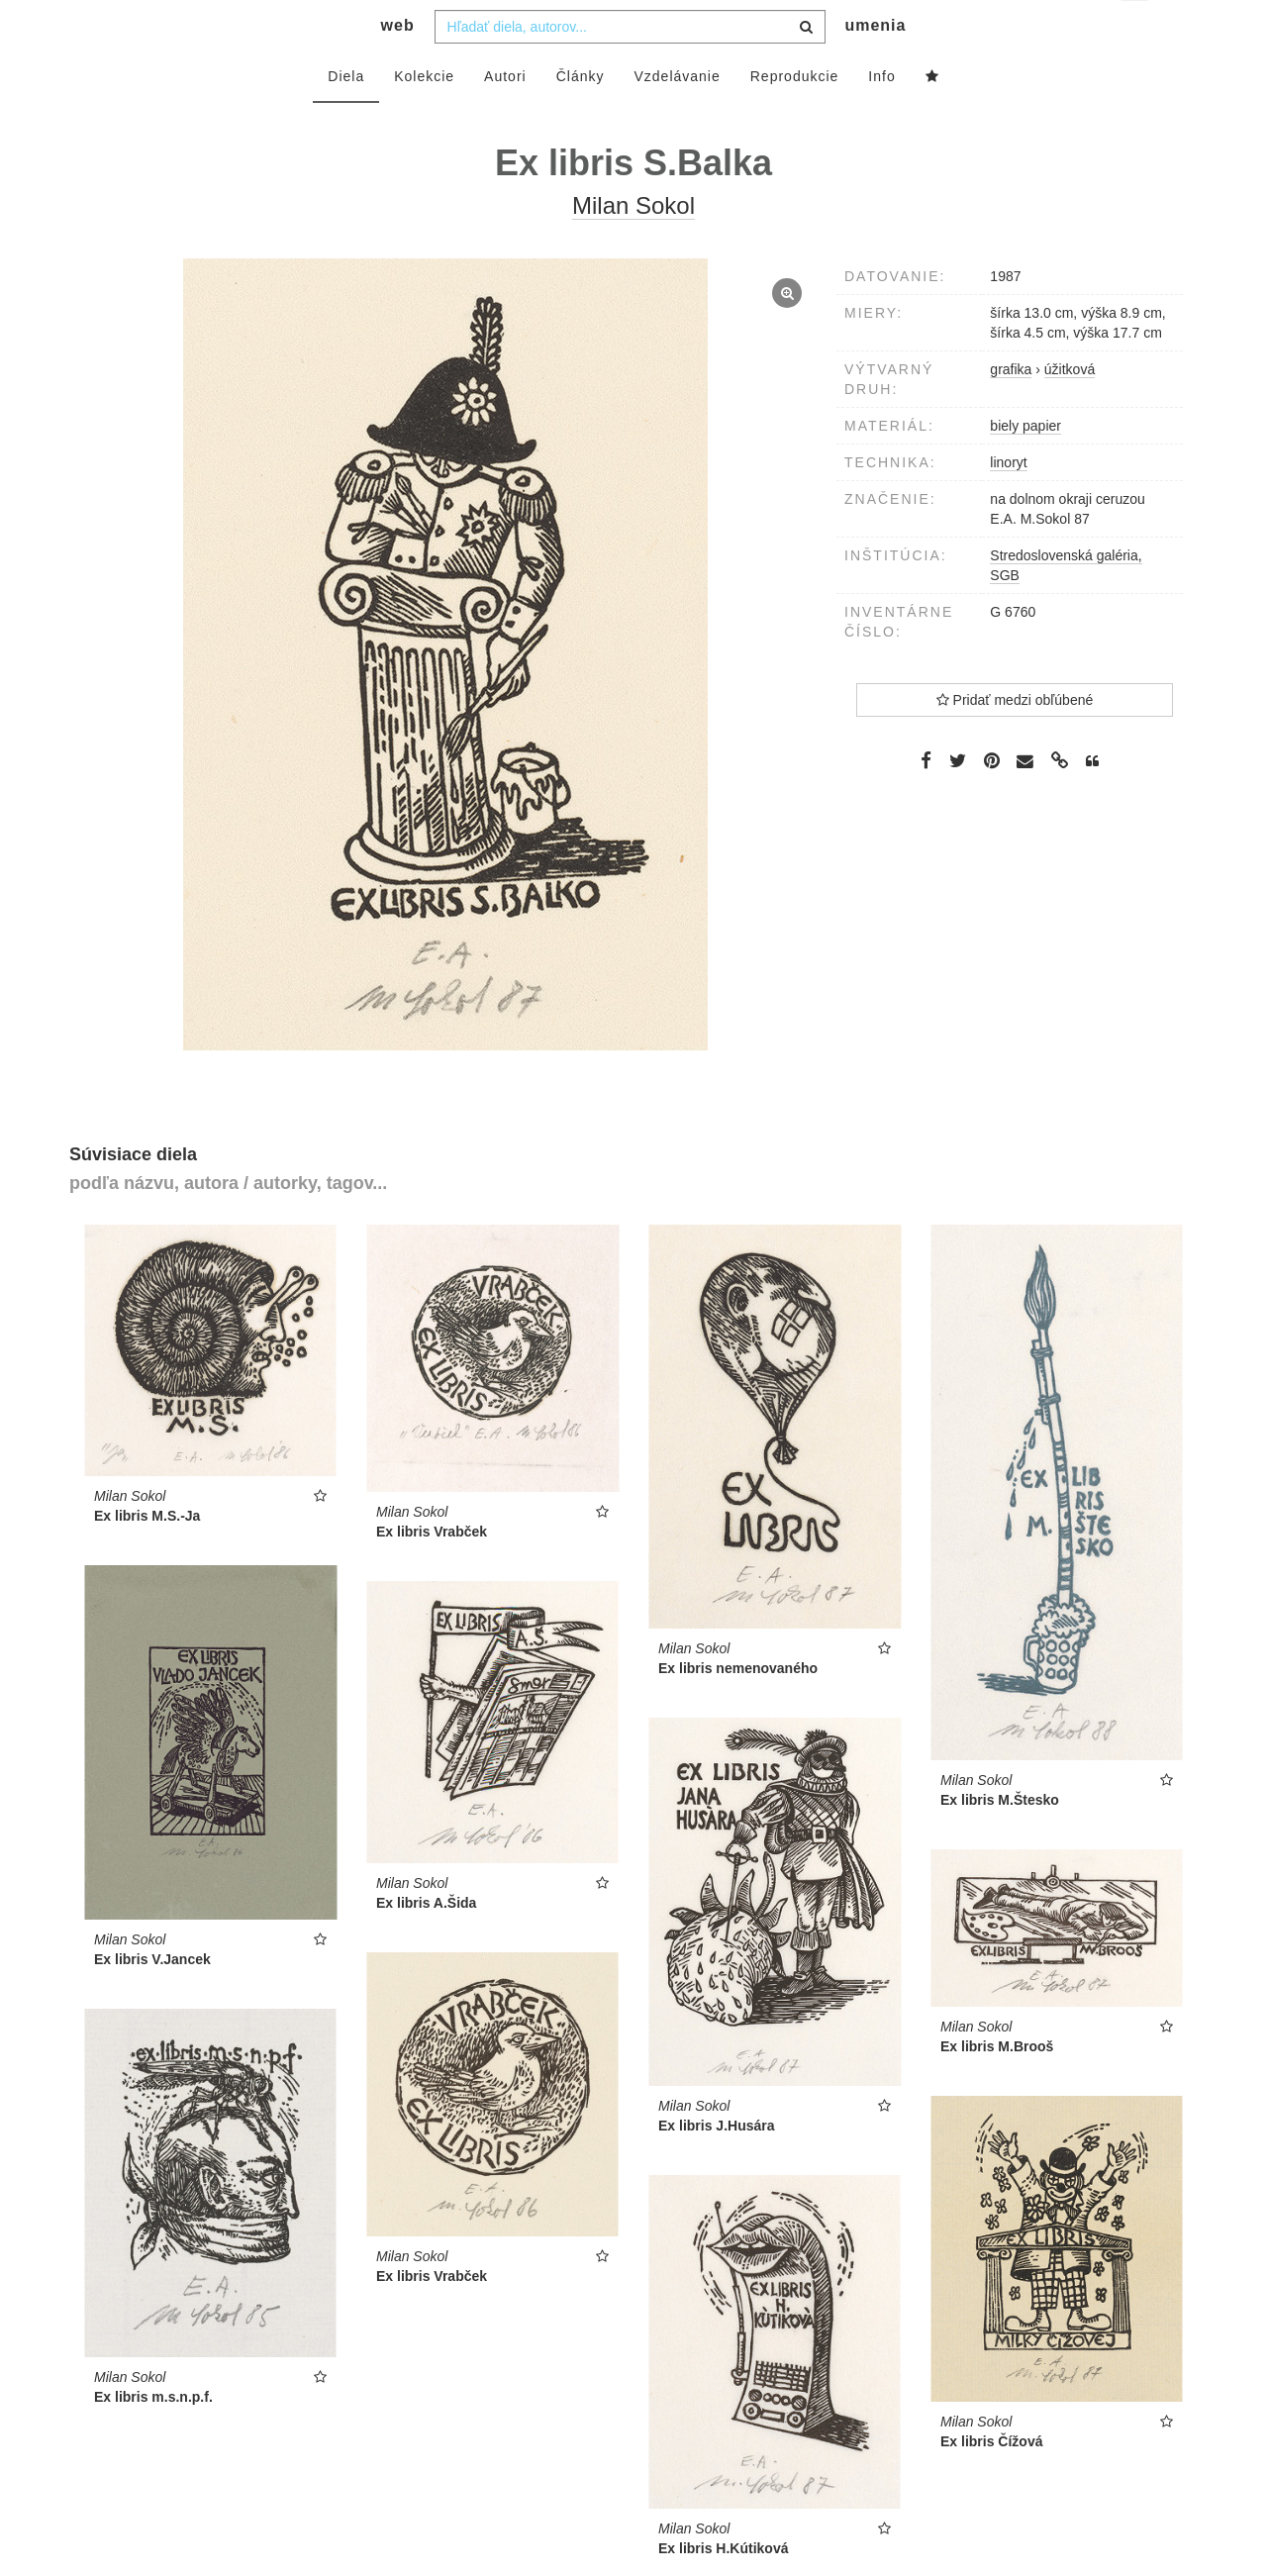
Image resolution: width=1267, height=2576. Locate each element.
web (398, 64)
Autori (505, 116)
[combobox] (630, 66)
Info (881, 116)
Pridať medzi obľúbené (1015, 739)
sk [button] (1135, 30)
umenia (875, 64)
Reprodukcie (794, 116)
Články (580, 116)
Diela (346, 116)
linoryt (1008, 502)
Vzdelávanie (677, 116)
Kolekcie (424, 116)
